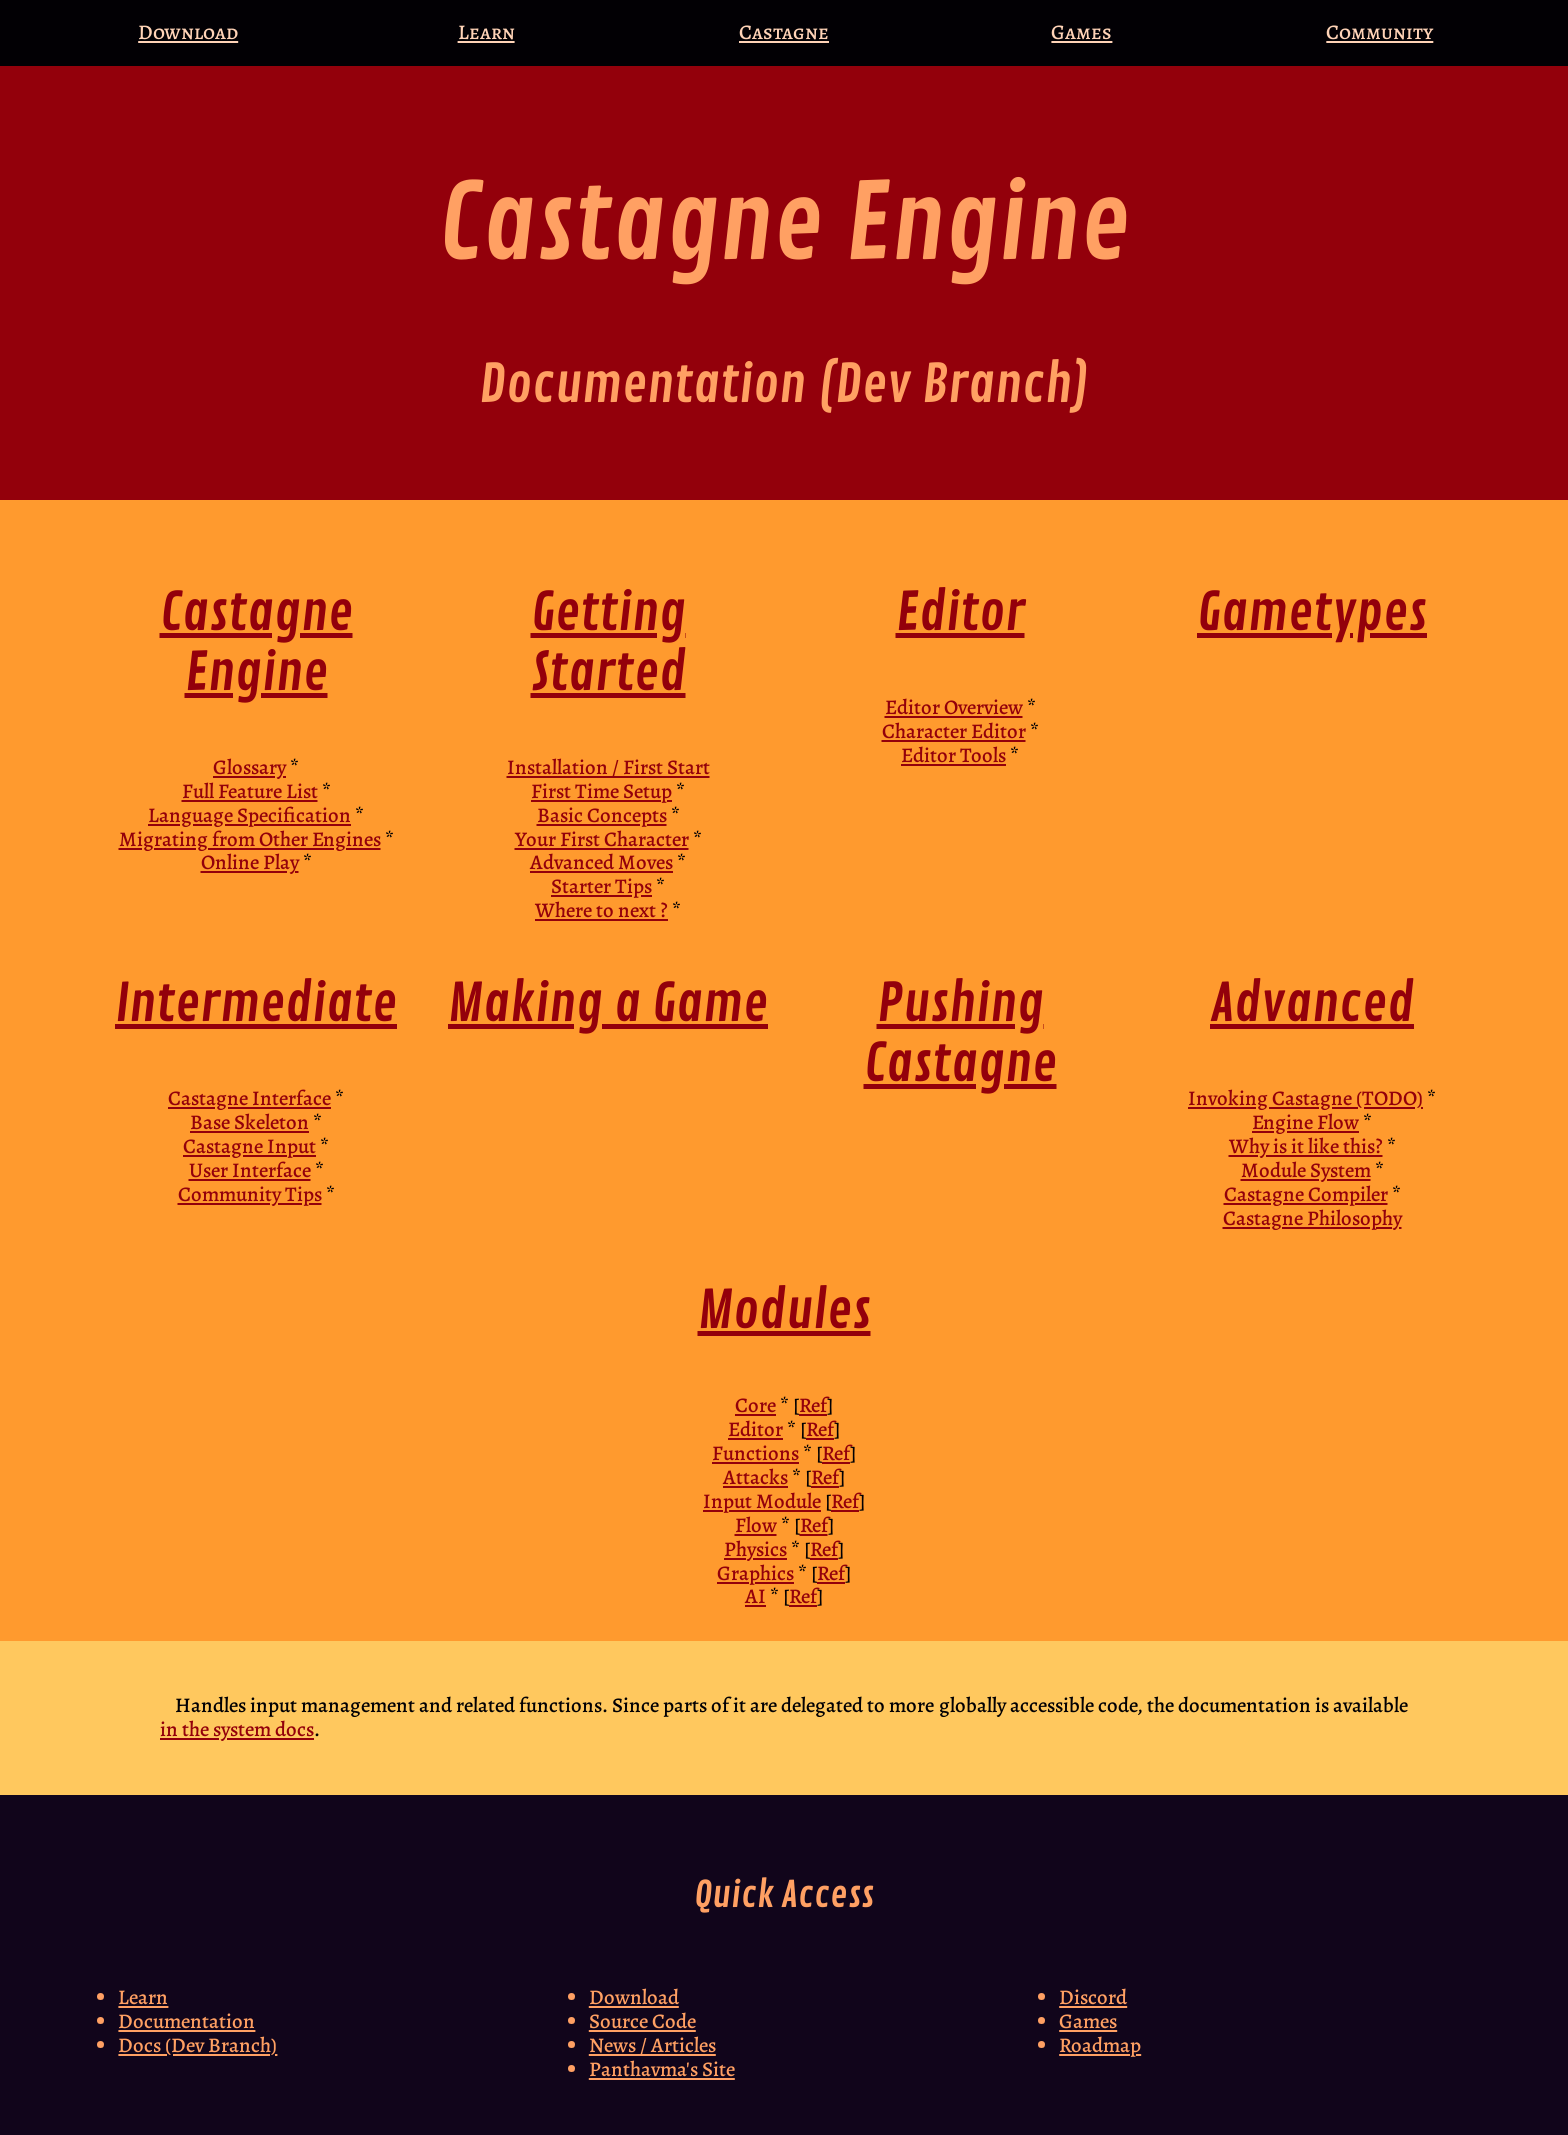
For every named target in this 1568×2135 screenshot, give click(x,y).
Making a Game (608, 1004)
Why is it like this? (1306, 1146)
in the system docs (237, 1729)
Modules (784, 1311)
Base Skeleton (249, 1122)
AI (755, 1596)
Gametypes (1312, 613)
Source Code (642, 2021)
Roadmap (1100, 2045)
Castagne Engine (256, 643)
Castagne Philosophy (1312, 1218)
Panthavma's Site (662, 2069)
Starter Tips (601, 886)
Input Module (762, 1501)
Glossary (249, 767)
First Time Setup (601, 791)
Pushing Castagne (960, 1034)
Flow (756, 1525)
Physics (755, 1549)
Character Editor (954, 731)
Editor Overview (954, 707)
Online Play (250, 862)
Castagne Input (249, 1146)
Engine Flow (1305, 1122)
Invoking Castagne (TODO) (1305, 1098)
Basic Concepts (602, 815)
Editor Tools (953, 755)
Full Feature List (250, 791)
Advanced (1312, 1004)
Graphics (755, 1573)
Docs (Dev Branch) (197, 2045)
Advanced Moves (601, 862)
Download (188, 32)
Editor (960, 613)
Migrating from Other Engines (250, 839)
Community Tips (250, 1194)
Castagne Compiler (1306, 1194)
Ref (813, 1405)
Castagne (784, 32)
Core (755, 1405)
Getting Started (608, 643)
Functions (755, 1453)
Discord (1093, 1997)
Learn (486, 32)
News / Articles (652, 2045)
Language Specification (249, 815)
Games (1081, 32)
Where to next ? (601, 910)
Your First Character (602, 839)
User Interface (250, 1170)
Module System (1306, 1170)
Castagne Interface (249, 1098)
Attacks (755, 1477)
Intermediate (256, 1004)
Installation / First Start (608, 767)
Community (1379, 32)
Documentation (186, 2021)
